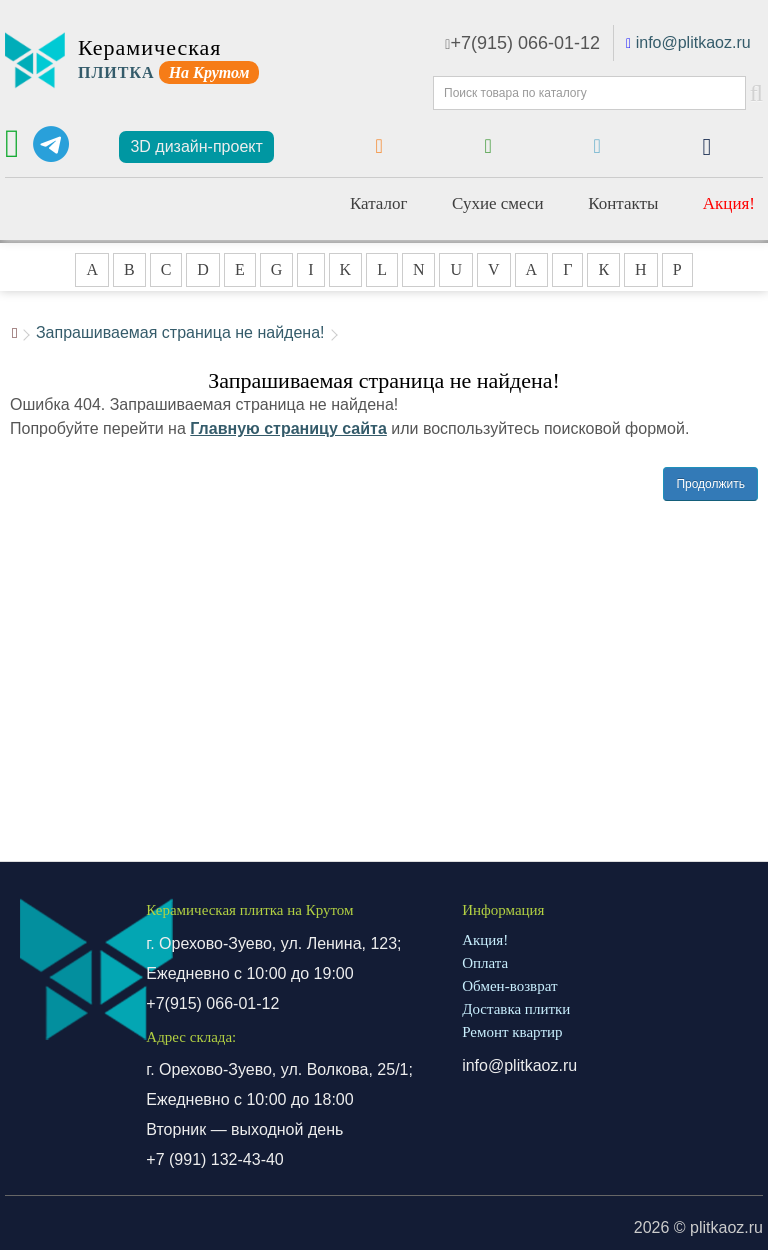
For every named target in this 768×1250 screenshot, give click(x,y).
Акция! (729, 203)
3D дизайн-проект (196, 146)
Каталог (379, 203)
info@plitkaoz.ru (693, 42)
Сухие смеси (498, 203)
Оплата (485, 963)
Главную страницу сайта (288, 428)
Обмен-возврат (509, 986)
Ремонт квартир (512, 1032)
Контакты (623, 203)
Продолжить (710, 484)
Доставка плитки (516, 1009)
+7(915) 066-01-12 (522, 43)
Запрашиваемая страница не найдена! (180, 332)
